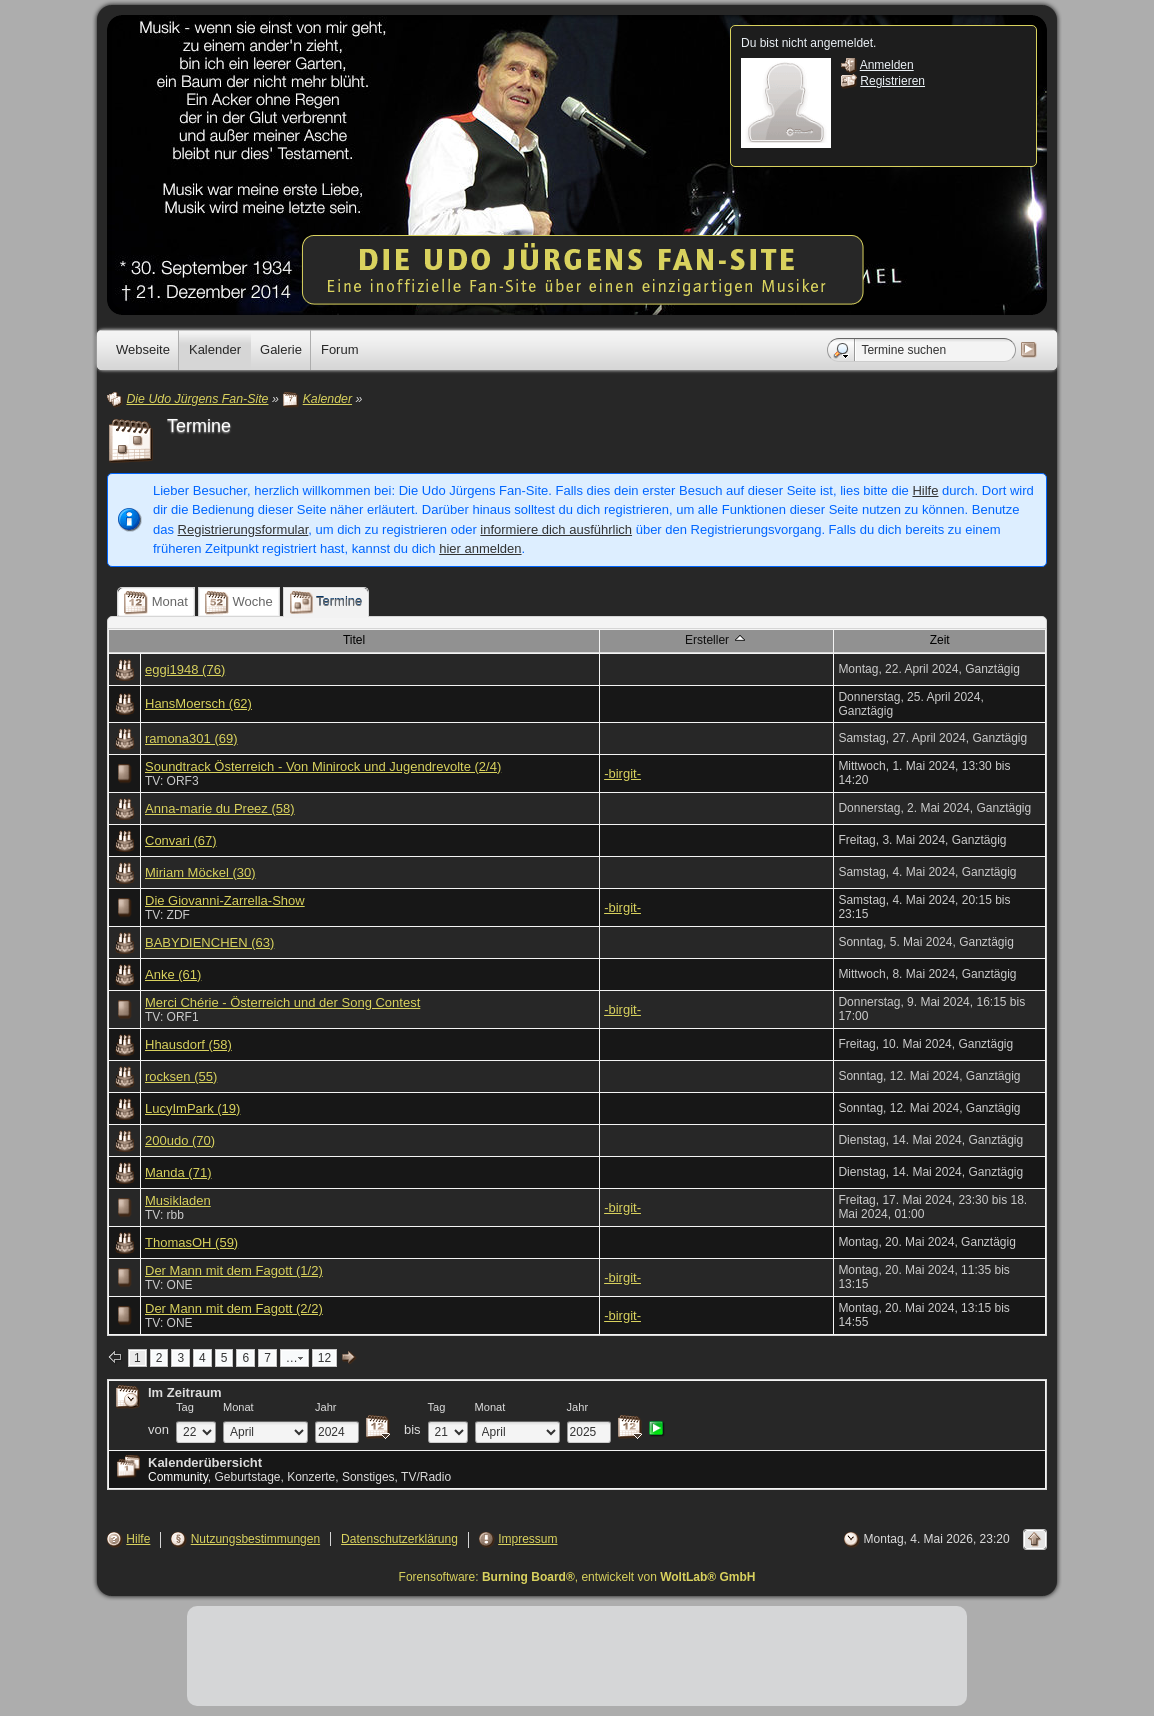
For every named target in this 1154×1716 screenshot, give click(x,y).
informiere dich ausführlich (556, 529)
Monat (238, 1407)
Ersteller (716, 639)
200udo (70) (180, 1140)
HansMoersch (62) (198, 703)
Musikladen (178, 1200)
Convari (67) (181, 840)
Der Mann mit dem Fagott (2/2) (234, 1308)
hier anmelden (480, 548)
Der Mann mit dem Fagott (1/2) (234, 1270)
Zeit (940, 640)
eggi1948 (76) (185, 669)
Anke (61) (173, 974)
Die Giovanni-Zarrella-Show (225, 900)
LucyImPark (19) (192, 1108)
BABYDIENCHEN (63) (209, 942)
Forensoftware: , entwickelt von (577, 1577)
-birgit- (622, 773)
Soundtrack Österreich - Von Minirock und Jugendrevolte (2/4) (323, 766)
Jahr (326, 1407)
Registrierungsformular (243, 529)
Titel (354, 640)
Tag (185, 1407)
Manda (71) (178, 1172)
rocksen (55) (181, 1076)
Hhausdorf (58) (188, 1044)
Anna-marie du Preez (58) (220, 808)
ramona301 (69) (191, 738)
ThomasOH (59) (191, 1242)
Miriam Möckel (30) (200, 872)
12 (324, 1358)
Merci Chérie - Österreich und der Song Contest (282, 1002)
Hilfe (925, 490)
